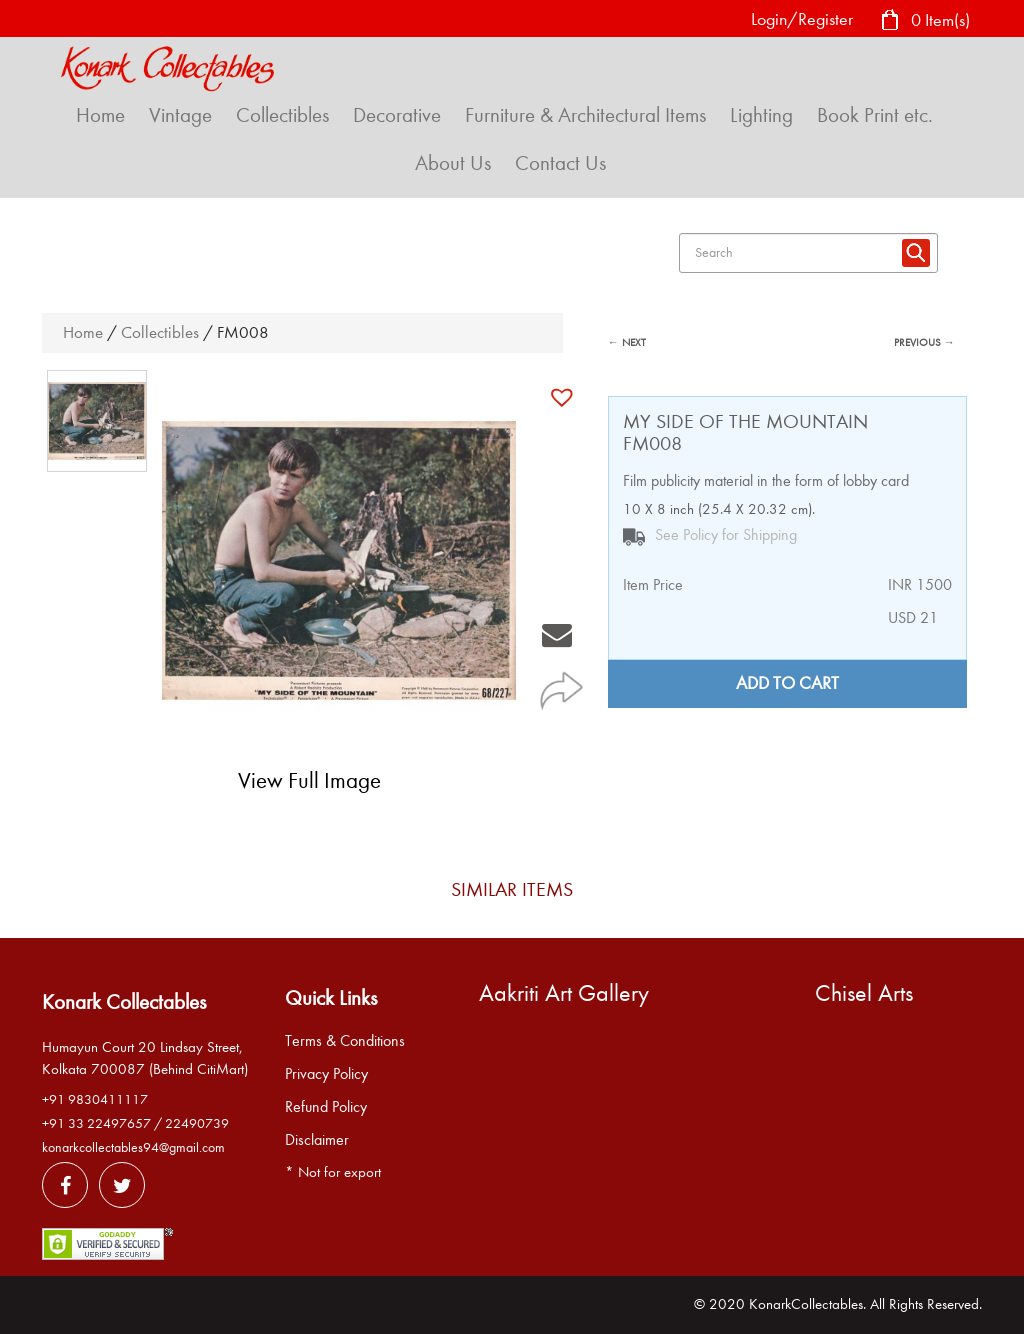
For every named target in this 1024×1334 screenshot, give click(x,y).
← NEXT (627, 342)
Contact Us (560, 163)
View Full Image (309, 780)
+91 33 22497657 (96, 1123)
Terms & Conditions (345, 1041)
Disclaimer (317, 1140)
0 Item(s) (925, 21)
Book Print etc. (875, 115)
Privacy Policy (326, 1074)
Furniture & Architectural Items (585, 115)
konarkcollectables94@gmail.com (133, 1147)
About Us (453, 163)
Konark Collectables (124, 1002)
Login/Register (802, 19)
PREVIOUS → (924, 342)
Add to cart (787, 683)
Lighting (761, 115)
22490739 (197, 1123)
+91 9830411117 (95, 1099)
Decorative (397, 115)
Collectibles (282, 115)
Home (100, 115)
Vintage (180, 115)
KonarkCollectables (806, 1304)
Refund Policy (326, 1107)
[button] (564, 397)
